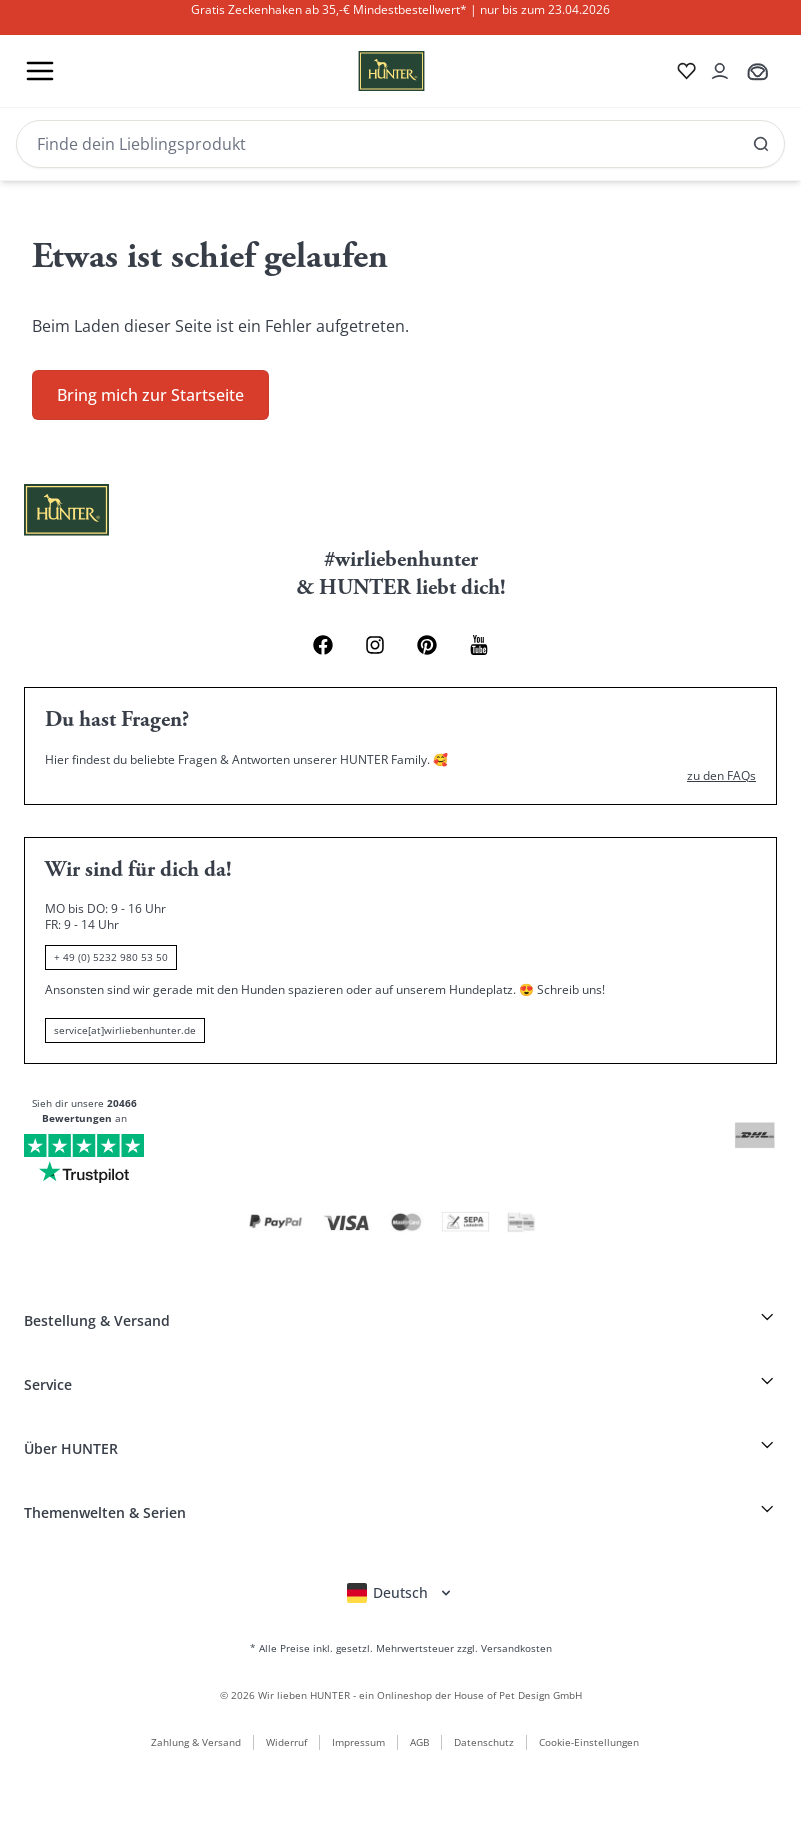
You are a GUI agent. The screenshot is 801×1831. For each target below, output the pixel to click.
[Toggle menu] (40, 71)
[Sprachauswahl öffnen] (400, 1593)
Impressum (358, 1742)
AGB (419, 1742)
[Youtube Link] (479, 645)
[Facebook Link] (323, 645)
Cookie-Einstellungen (589, 1742)
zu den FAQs (721, 776)
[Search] (400, 144)
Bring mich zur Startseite (150, 395)
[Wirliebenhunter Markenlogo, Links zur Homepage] (367, 71)
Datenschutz (484, 1742)
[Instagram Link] (375, 645)
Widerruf (286, 1742)
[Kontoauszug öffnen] (720, 71)
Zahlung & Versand (196, 1742)
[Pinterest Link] (427, 645)
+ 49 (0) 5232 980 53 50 (111, 957)
